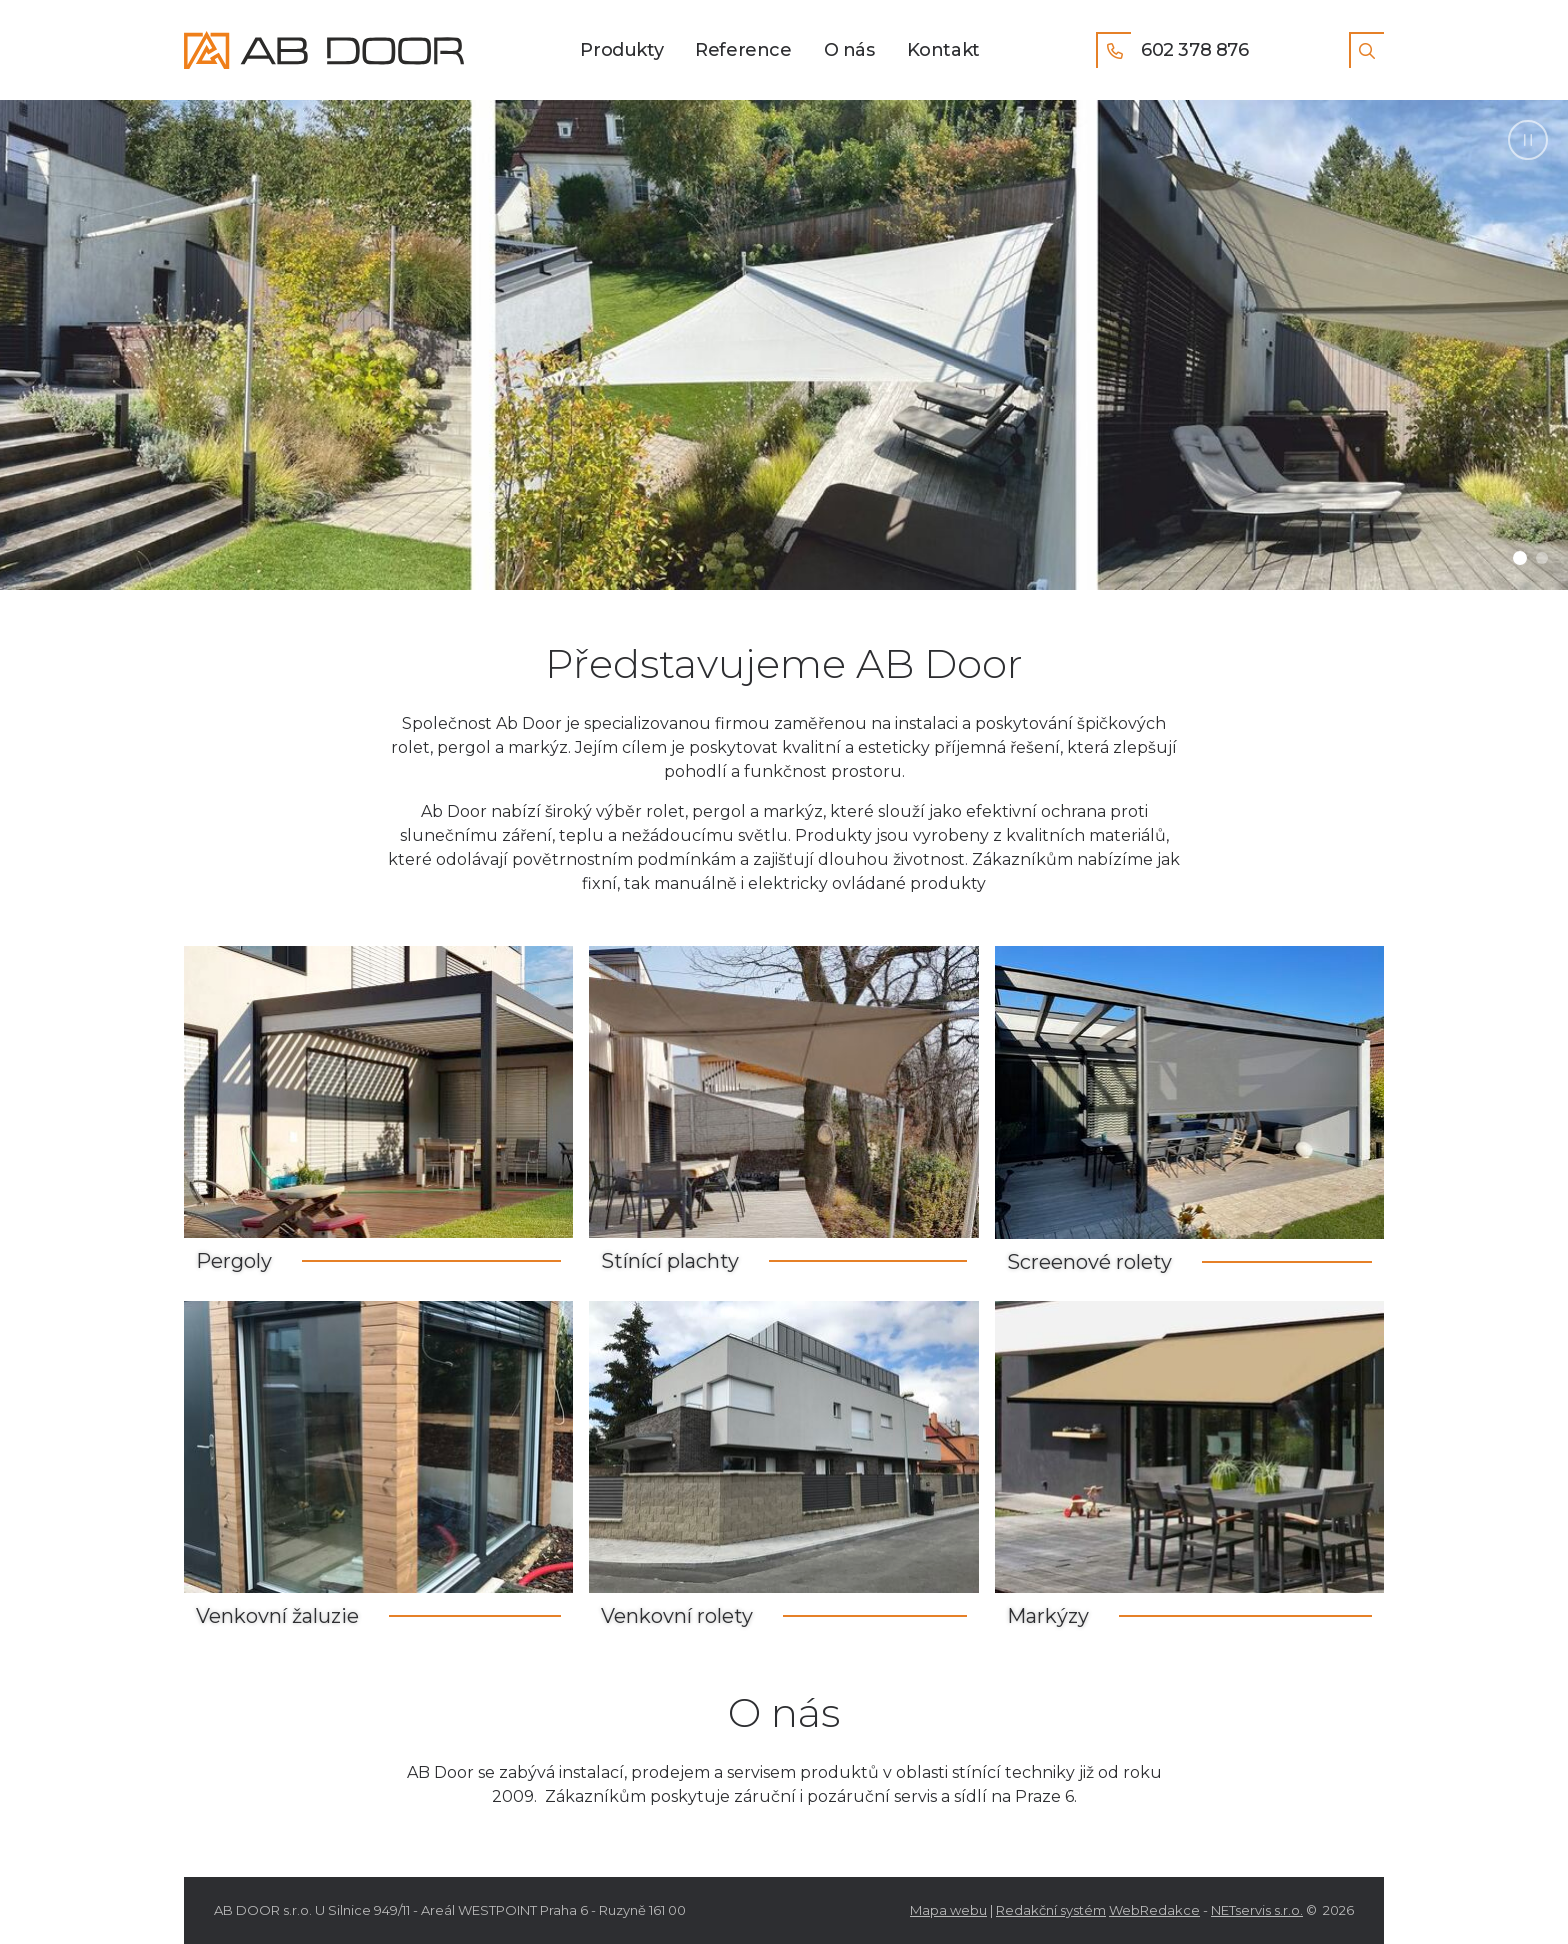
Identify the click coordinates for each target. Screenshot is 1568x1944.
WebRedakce (1154, 1910)
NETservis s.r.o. (1257, 1910)
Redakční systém (1051, 1910)
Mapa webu (948, 1910)
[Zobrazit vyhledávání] (1366, 50)
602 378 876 (1172, 50)
